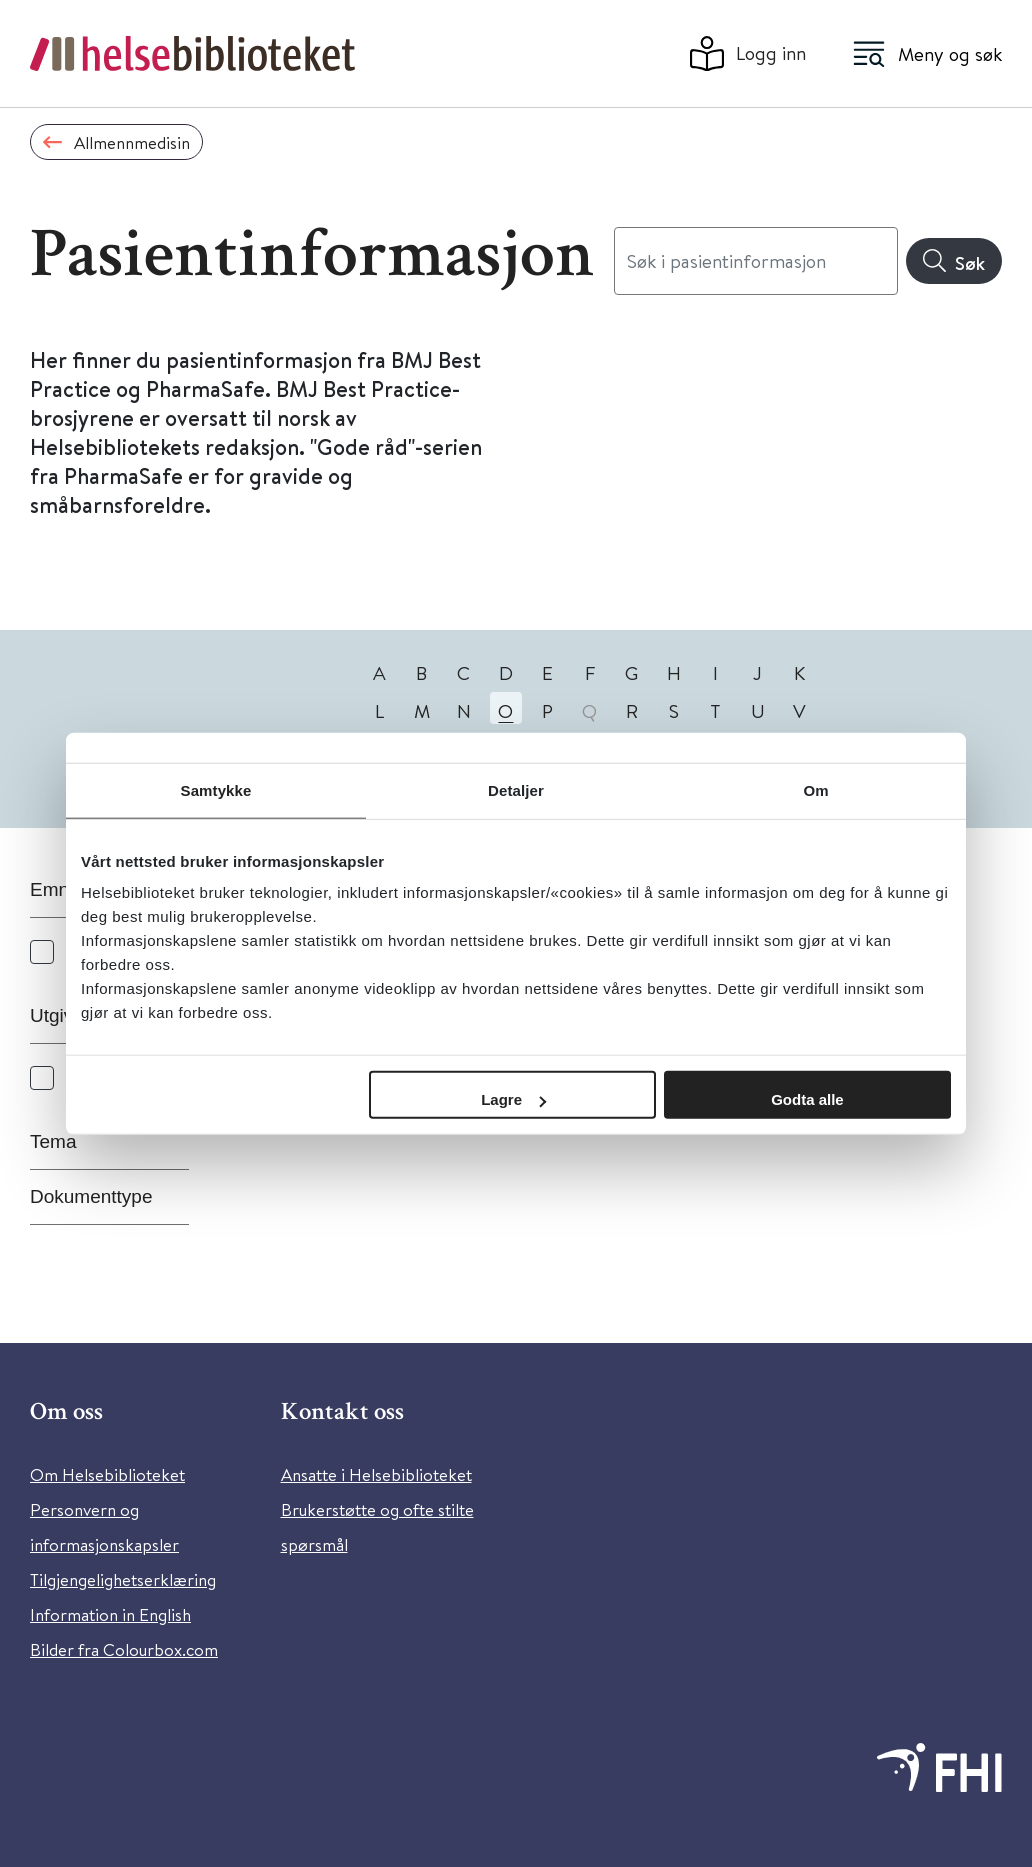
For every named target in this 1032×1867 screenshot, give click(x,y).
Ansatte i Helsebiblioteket (376, 1474)
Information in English (110, 1614)
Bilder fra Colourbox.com (124, 1649)
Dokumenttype (91, 1196)
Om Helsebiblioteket (107, 1474)
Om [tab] (815, 789)
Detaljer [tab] (516, 789)
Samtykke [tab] (216, 789)
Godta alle (807, 1099)
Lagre (513, 1099)
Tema (53, 1141)
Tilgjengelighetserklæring (123, 1579)
